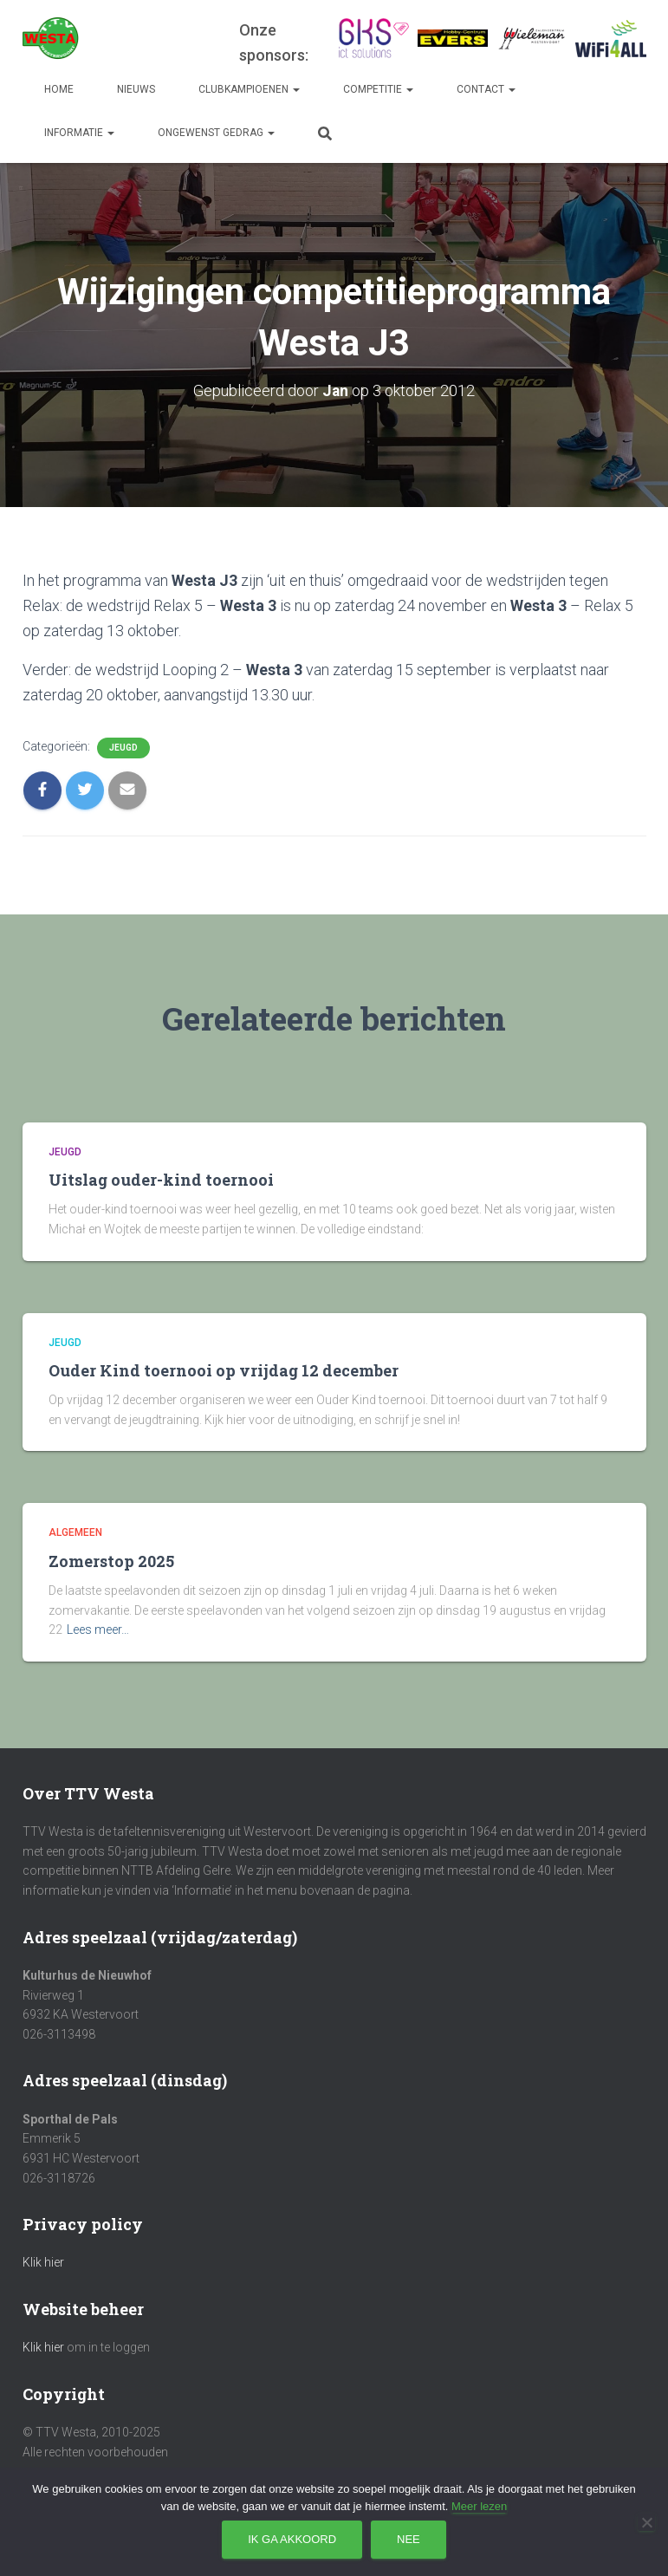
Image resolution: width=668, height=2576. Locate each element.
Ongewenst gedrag (216, 133)
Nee (408, 2539)
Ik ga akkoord (292, 2539)
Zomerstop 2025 (111, 1561)
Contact (486, 89)
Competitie (378, 89)
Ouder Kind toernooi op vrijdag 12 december (224, 1370)
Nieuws (136, 89)
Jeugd (123, 746)
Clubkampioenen (249, 89)
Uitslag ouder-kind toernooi (161, 1179)
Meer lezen (479, 2506)
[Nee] (646, 2522)
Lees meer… (98, 1629)
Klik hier (43, 2262)
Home (59, 89)
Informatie (79, 133)
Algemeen (75, 1532)
